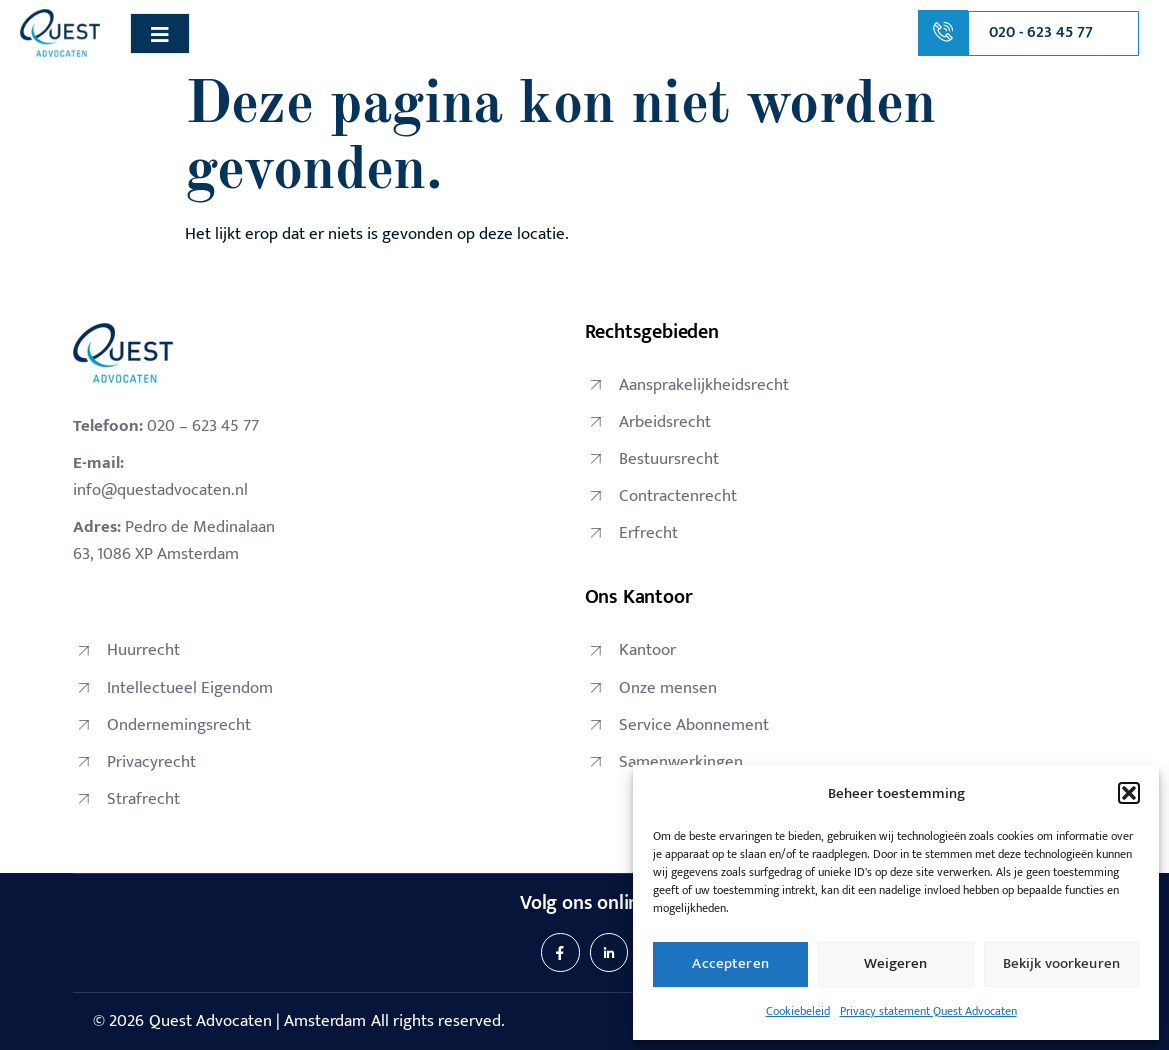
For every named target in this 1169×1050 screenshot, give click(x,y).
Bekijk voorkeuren (1062, 963)
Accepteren (730, 963)
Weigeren (895, 963)
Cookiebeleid (798, 1011)
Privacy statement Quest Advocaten (928, 1011)
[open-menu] (160, 33)
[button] (1129, 793)
